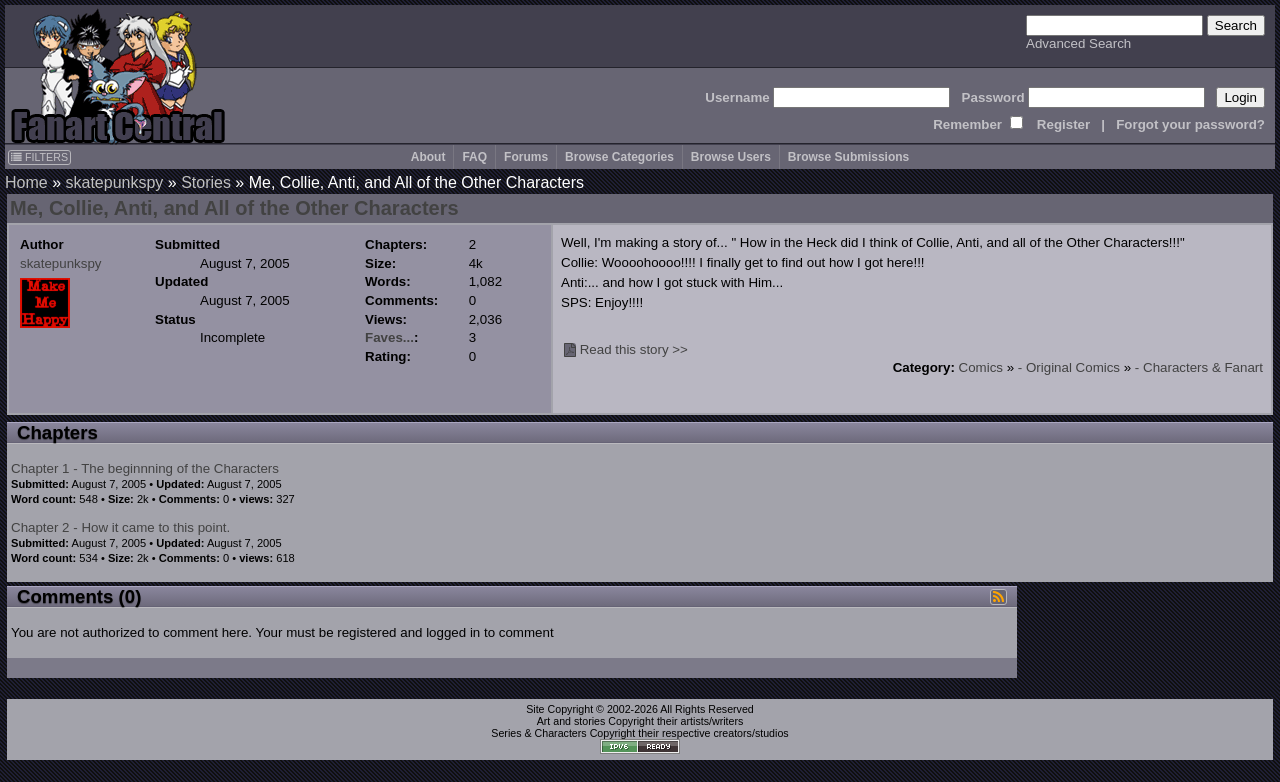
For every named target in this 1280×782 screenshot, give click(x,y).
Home (26, 182)
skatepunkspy (114, 182)
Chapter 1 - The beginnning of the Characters (145, 468)
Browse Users (731, 157)
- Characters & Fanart (1199, 367)
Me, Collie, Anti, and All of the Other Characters (234, 208)
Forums (526, 157)
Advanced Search (1078, 43)
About (428, 157)
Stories (206, 182)
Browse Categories (619, 157)
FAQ (474, 157)
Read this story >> (634, 349)
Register (1063, 124)
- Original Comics (1069, 367)
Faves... (389, 337)
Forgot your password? (1190, 124)
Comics (981, 367)
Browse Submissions (848, 157)
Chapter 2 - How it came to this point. (120, 527)
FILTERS (39, 157)
